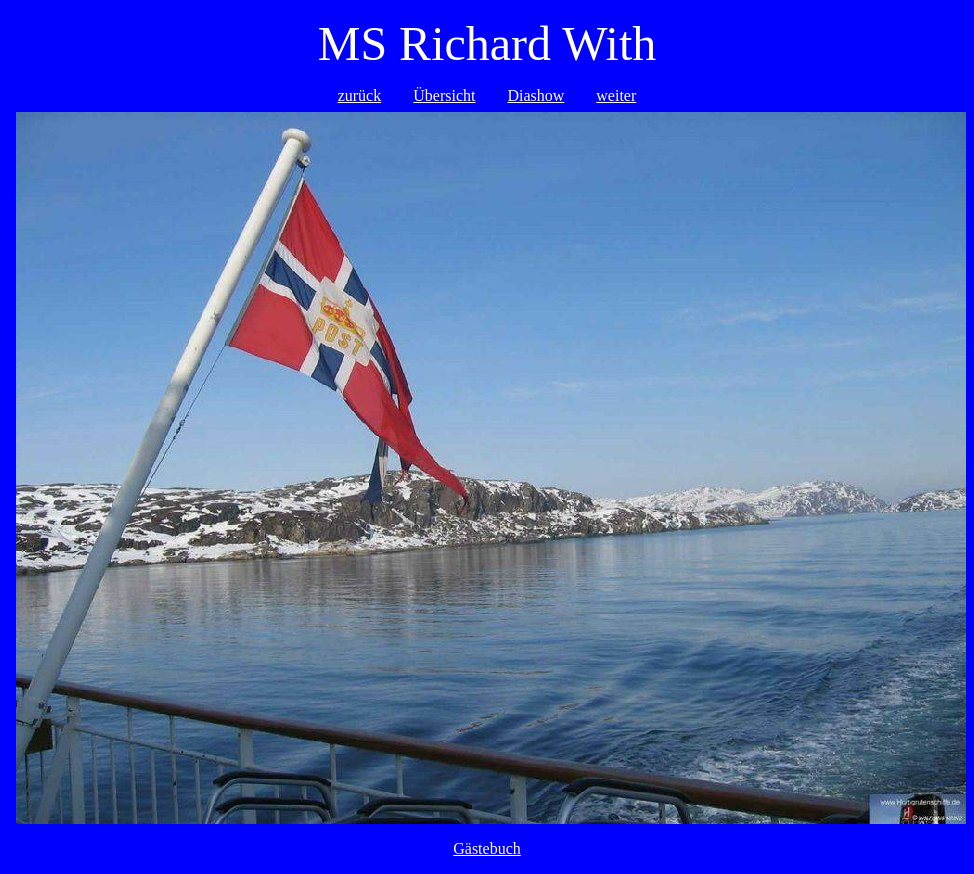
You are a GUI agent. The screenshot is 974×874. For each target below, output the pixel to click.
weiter (616, 95)
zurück (360, 95)
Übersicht (444, 95)
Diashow (535, 95)
